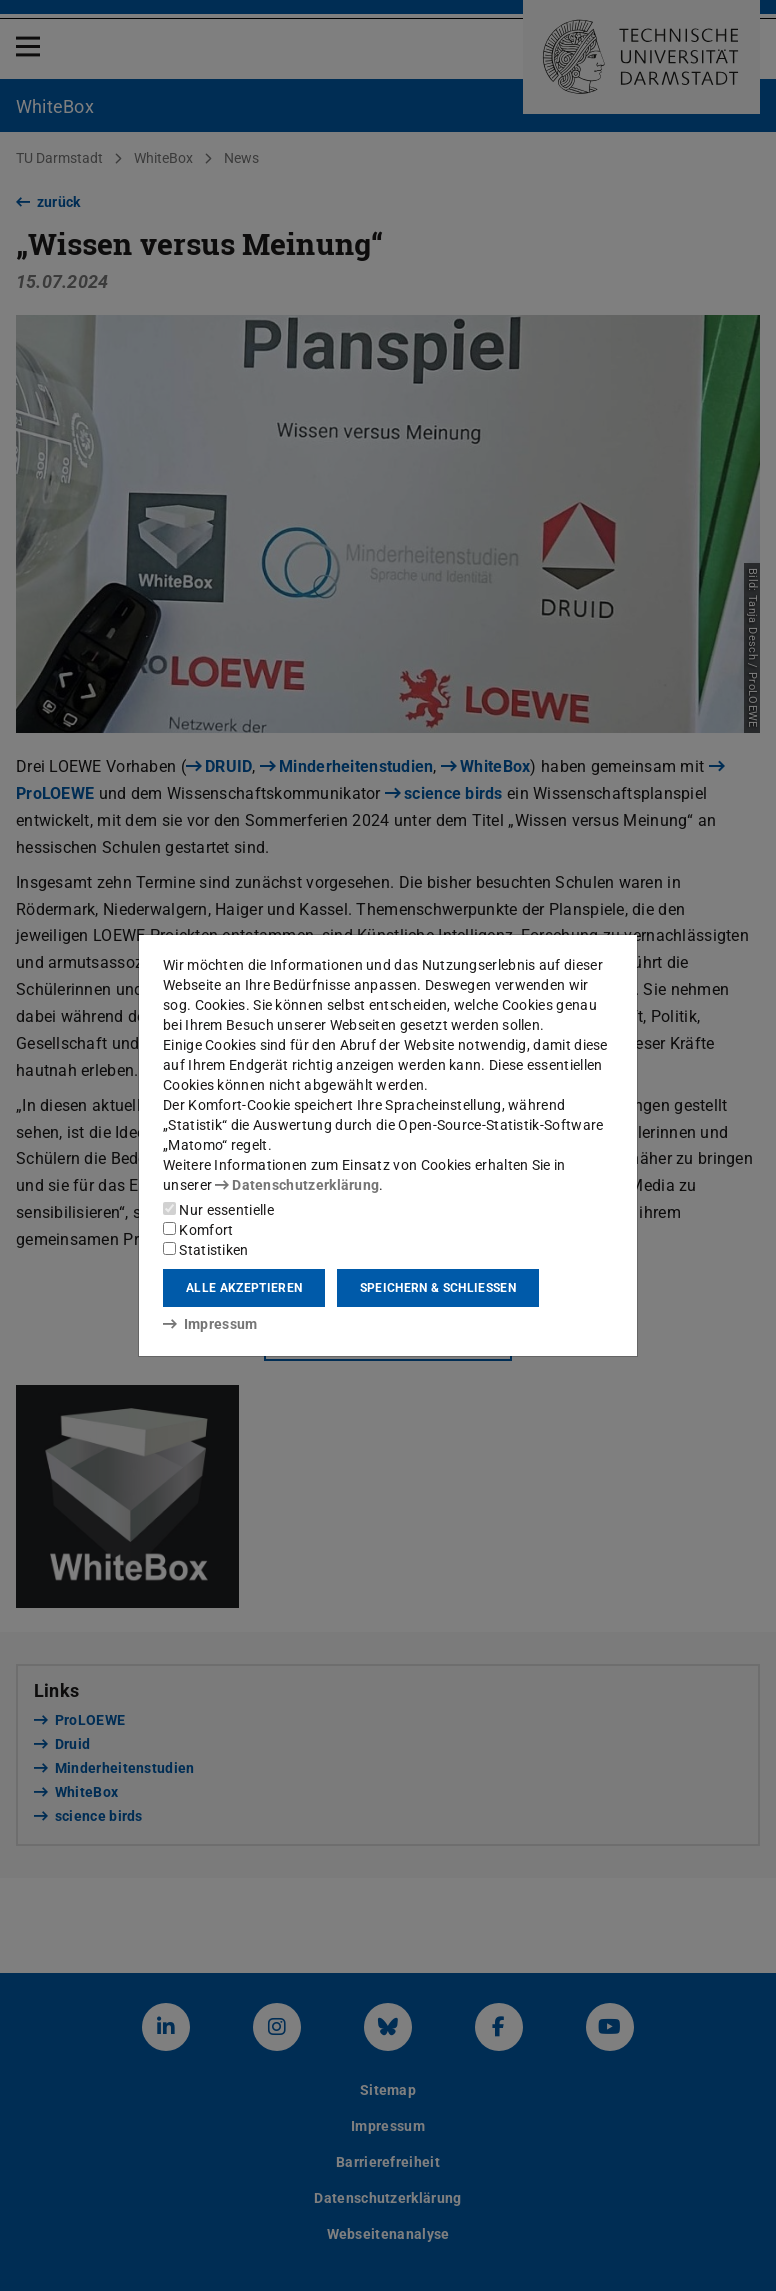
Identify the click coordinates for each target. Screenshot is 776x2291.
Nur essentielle (218, 1210)
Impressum (210, 1324)
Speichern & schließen (438, 1288)
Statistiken (206, 1250)
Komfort (198, 1230)
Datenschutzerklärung (297, 1185)
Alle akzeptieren (244, 1288)
